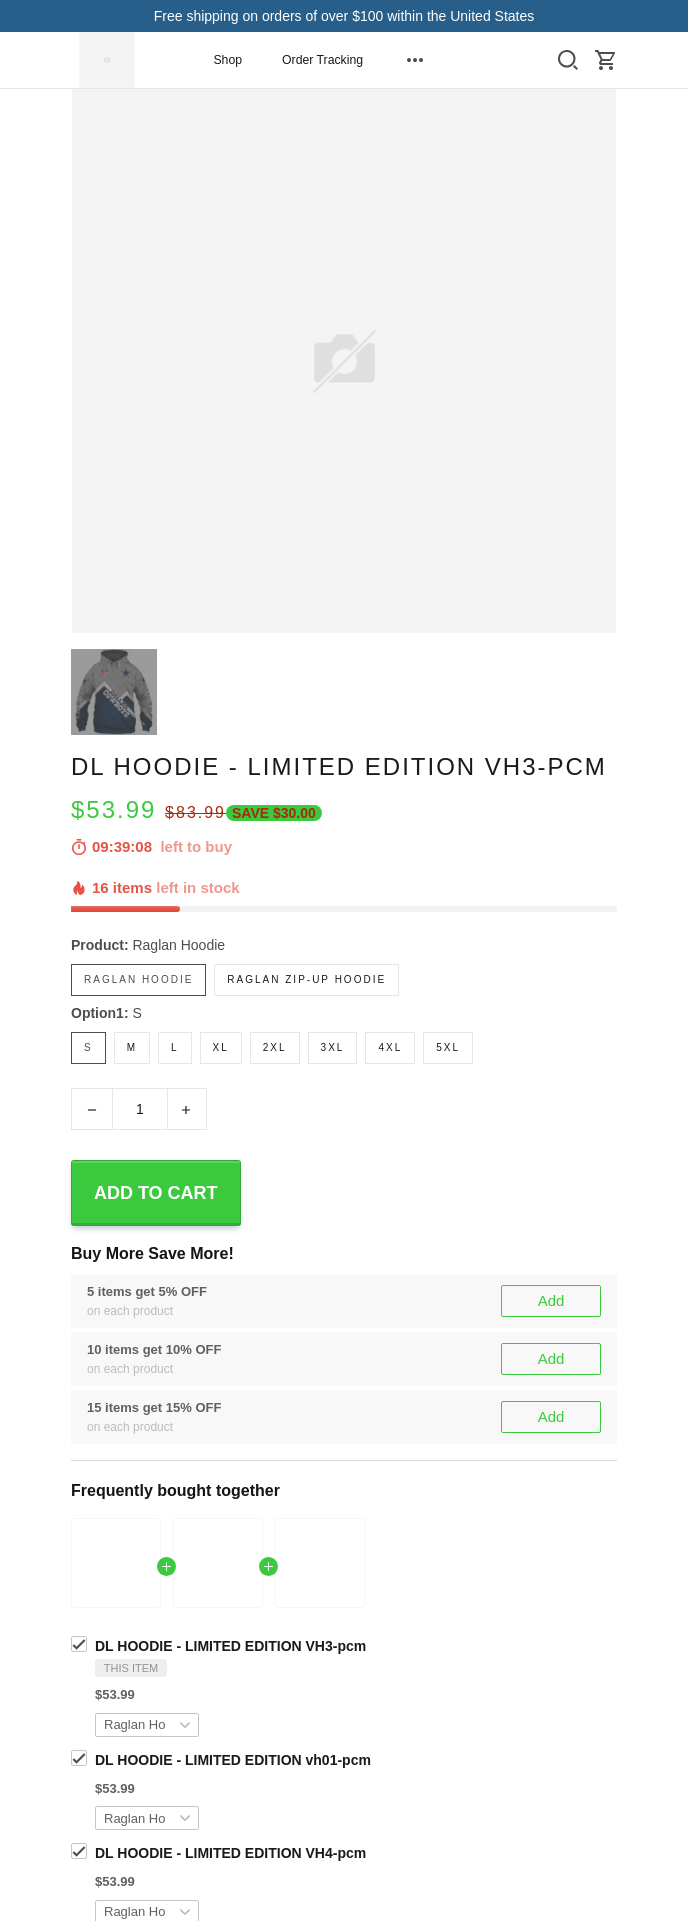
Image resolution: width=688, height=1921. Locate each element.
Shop (227, 60)
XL (221, 1047)
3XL (333, 1047)
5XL (448, 1047)
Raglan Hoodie (178, 945)
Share (89, 1756)
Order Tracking (322, 60)
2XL (275, 1047)
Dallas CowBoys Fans (215, 1678)
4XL (390, 1047)
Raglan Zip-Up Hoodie (306, 979)
